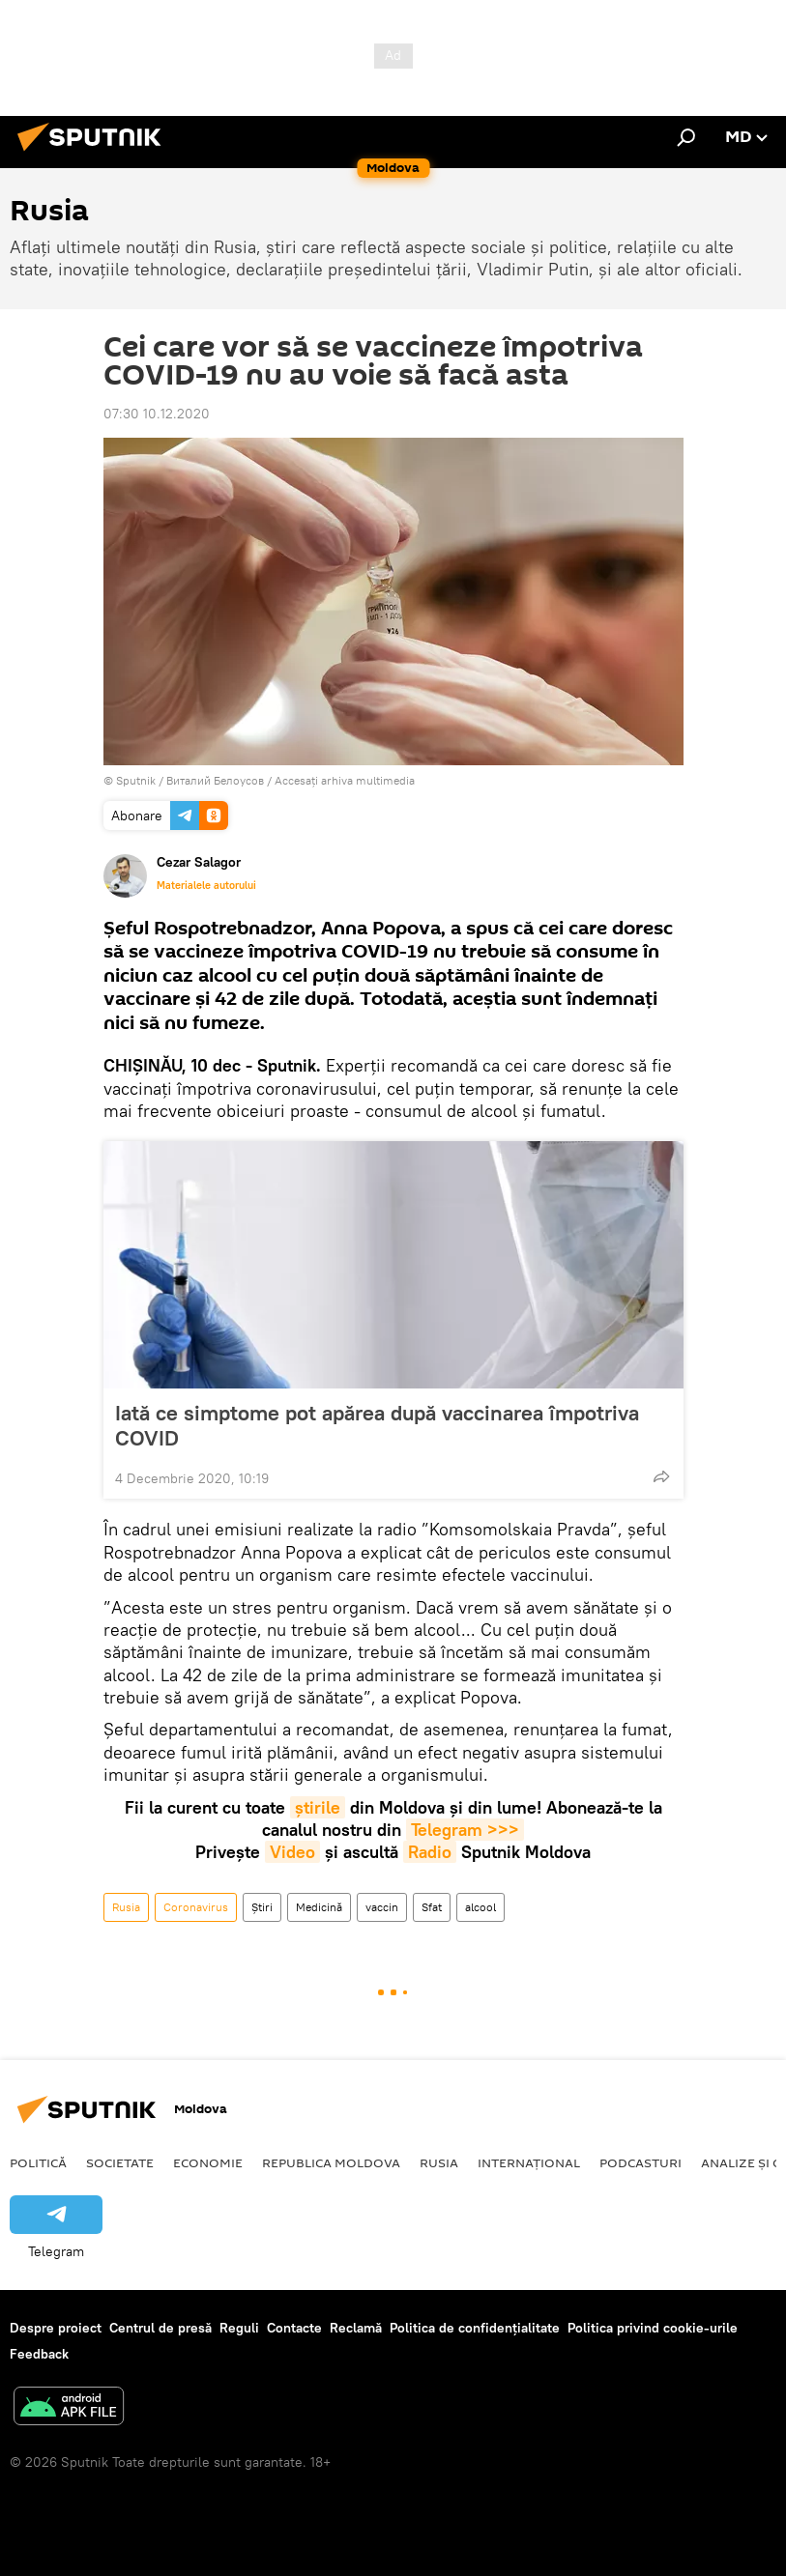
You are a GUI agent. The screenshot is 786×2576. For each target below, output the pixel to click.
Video (292, 1852)
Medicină (319, 1907)
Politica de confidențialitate (475, 2327)
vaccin (381, 1907)
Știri (262, 1907)
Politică (38, 2162)
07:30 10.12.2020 (156, 413)
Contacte (294, 2327)
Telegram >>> (465, 1829)
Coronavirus (195, 1907)
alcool (480, 1907)
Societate (120, 2162)
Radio (429, 1852)
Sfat (432, 1907)
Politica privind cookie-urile (653, 2327)
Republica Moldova (331, 2162)
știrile (317, 1807)
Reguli (239, 2327)
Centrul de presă (160, 2327)
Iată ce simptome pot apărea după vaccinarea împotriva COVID (377, 1425)
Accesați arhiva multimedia (345, 780)
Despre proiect (56, 2327)
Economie (208, 2162)
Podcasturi (640, 2162)
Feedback (39, 2353)
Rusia (126, 1907)
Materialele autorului (206, 885)
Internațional (529, 2162)
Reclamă (356, 2327)
